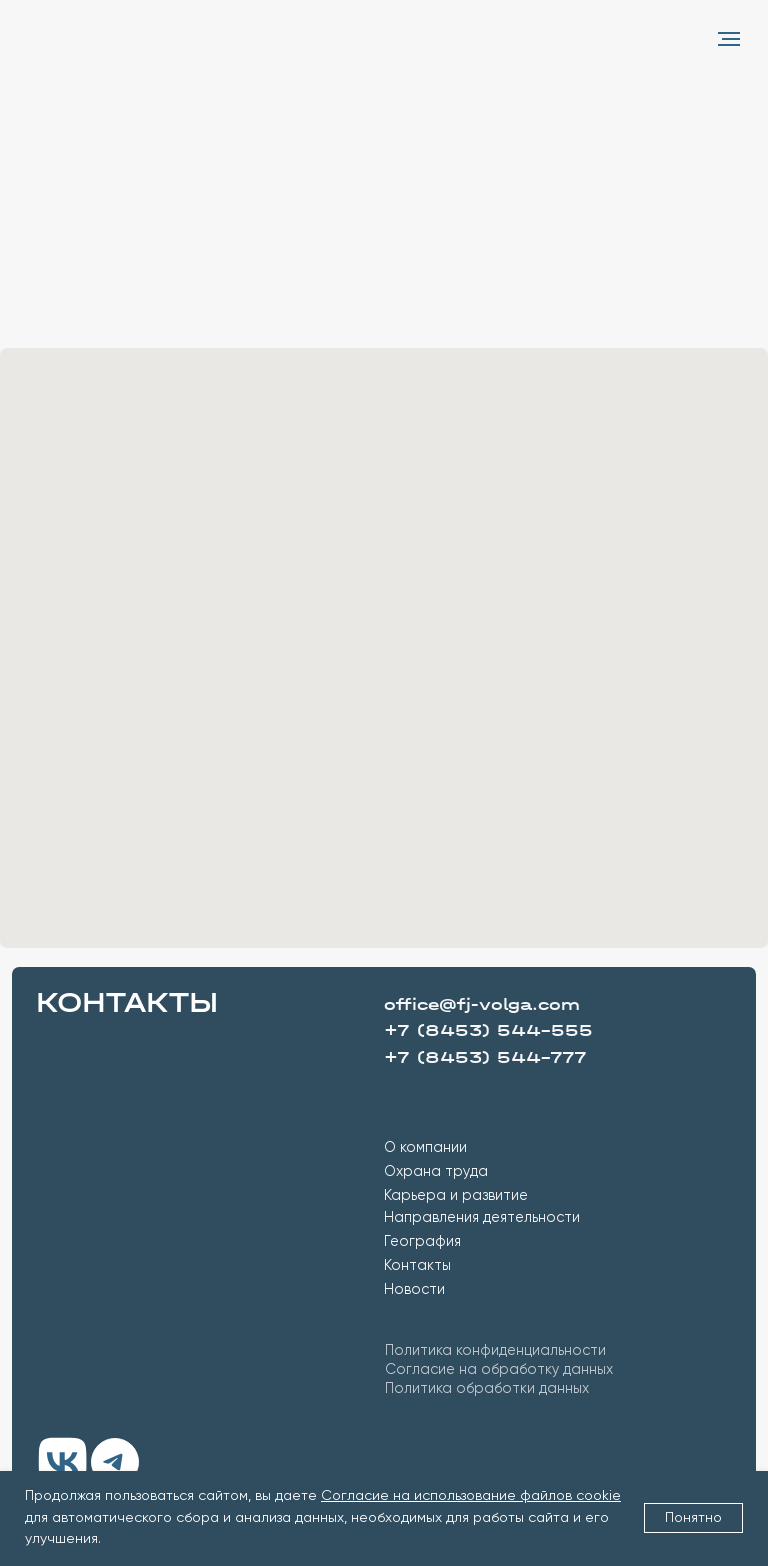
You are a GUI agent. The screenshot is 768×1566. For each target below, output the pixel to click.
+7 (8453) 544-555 (488, 1030)
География (422, 1242)
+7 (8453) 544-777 (485, 1057)
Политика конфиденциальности (495, 1351)
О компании (425, 1148)
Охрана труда (436, 1172)
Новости (414, 1290)
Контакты (417, 1266)
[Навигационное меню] (729, 39)
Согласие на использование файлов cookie (471, 1496)
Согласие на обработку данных (499, 1370)
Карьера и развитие (456, 1196)
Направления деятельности (482, 1218)
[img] (62, 1461)
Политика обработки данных (487, 1389)
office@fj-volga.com (482, 1004)
